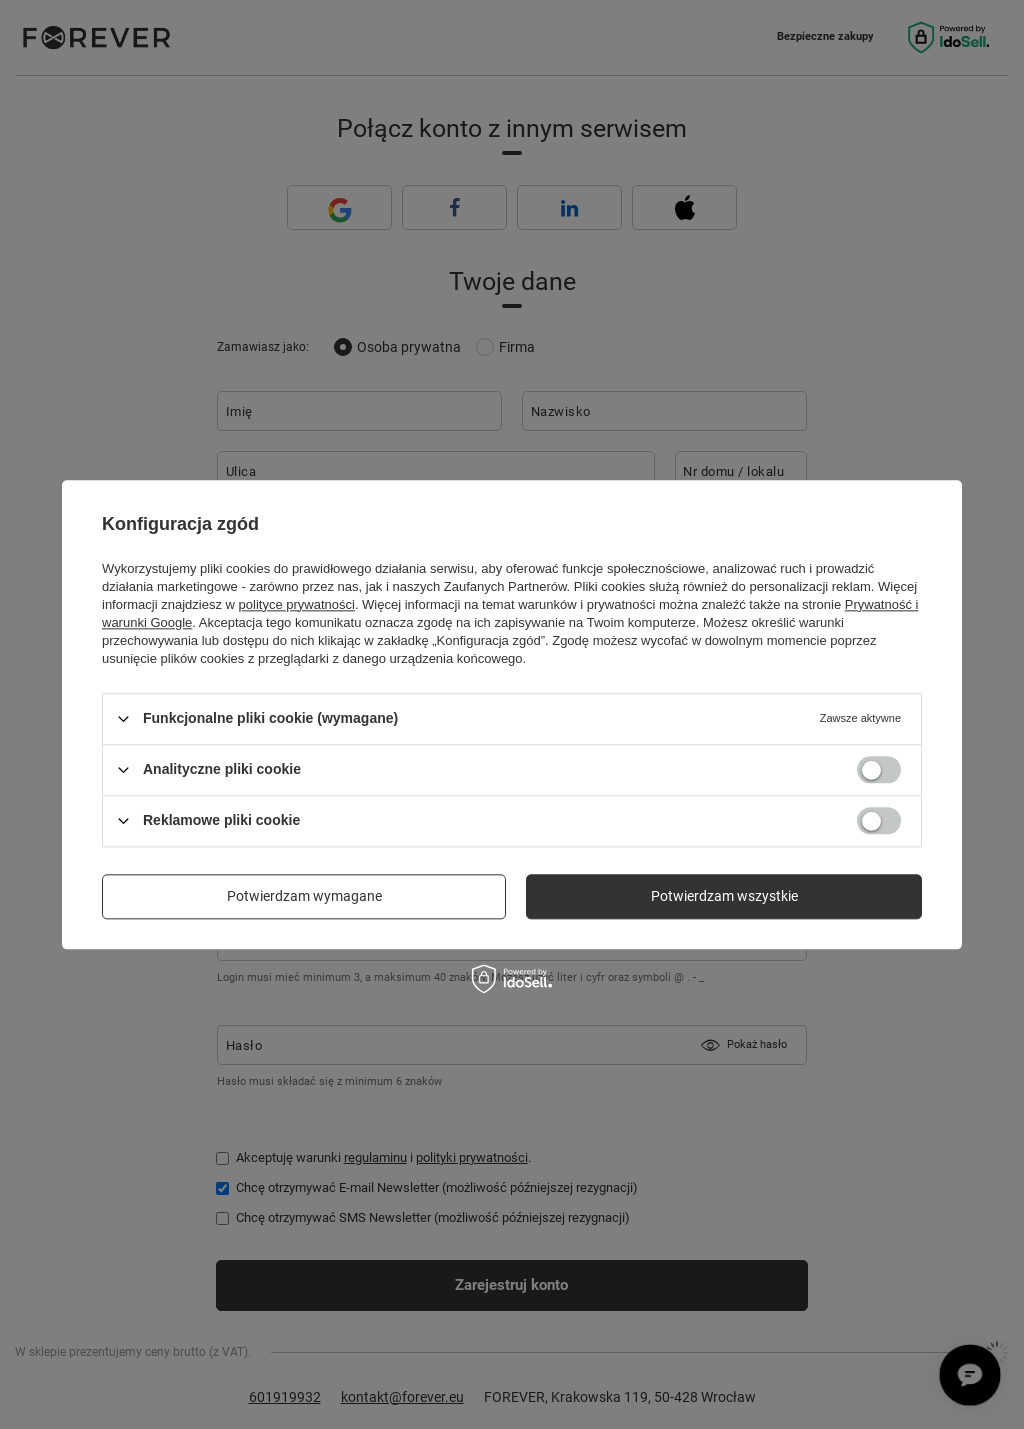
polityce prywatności (297, 604)
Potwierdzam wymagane (304, 896)
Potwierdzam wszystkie (724, 896)
